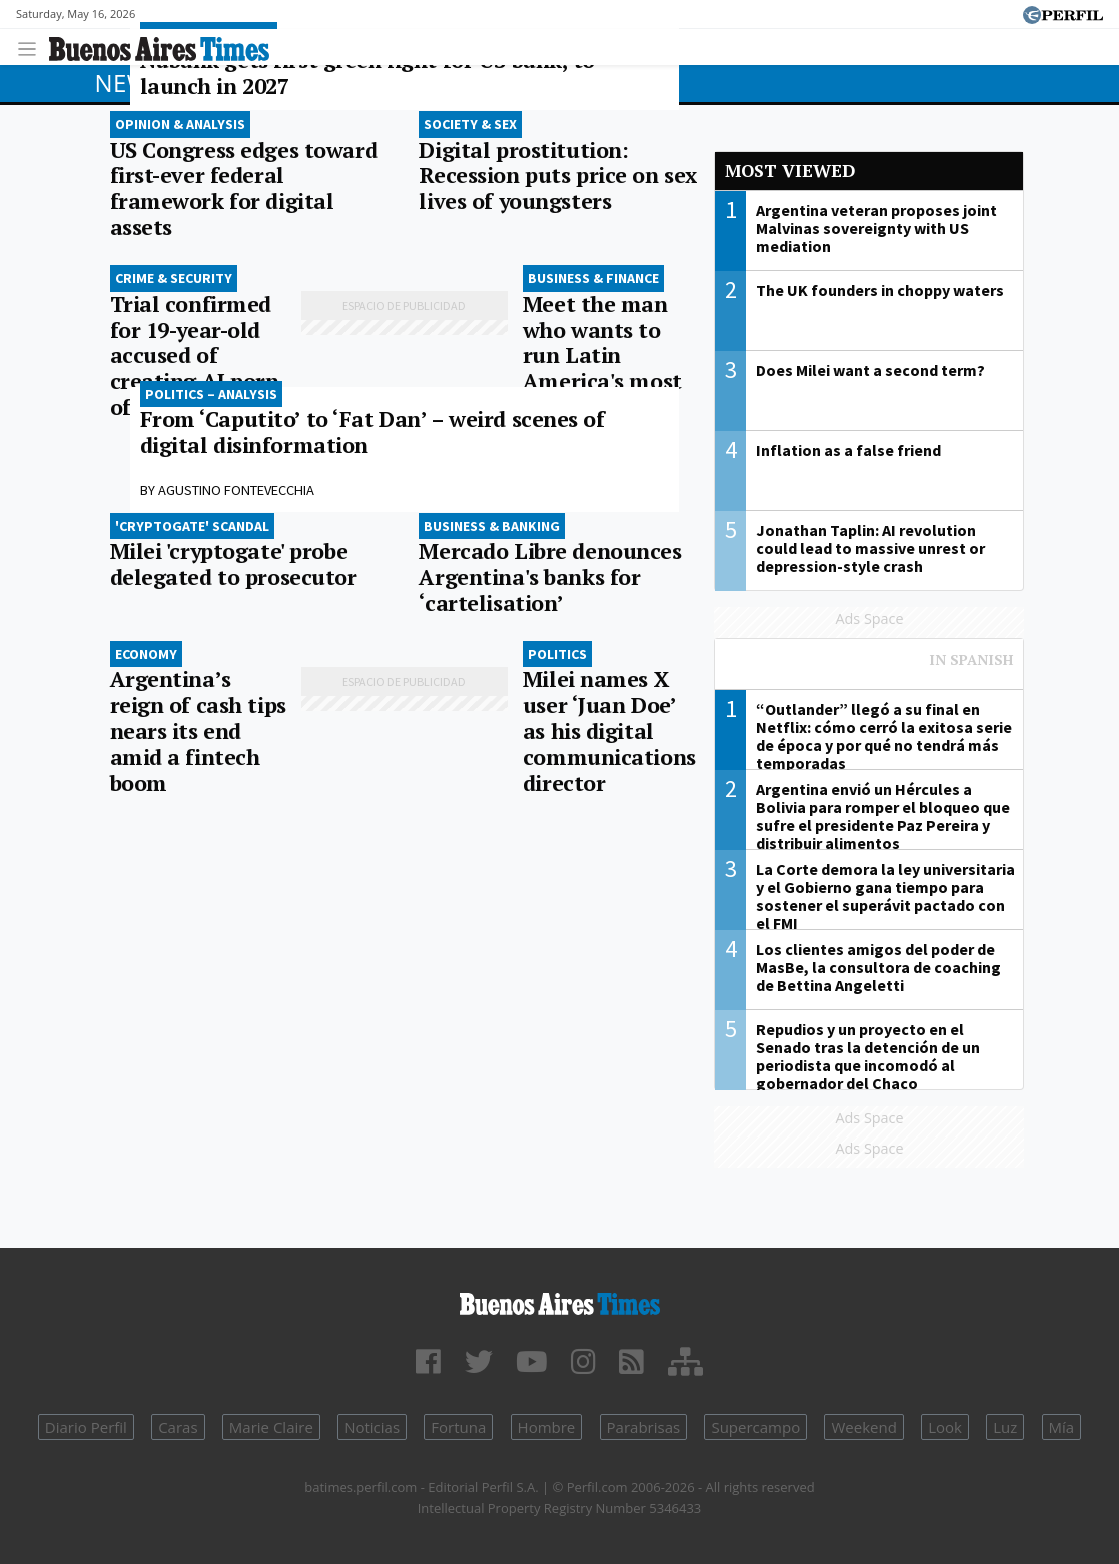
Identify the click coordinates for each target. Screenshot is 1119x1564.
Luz (1005, 1427)
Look (945, 1427)
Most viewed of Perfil (869, 669)
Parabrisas (644, 1427)
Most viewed (790, 170)
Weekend (863, 1427)
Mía (1062, 1427)
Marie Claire (271, 1427)
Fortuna (458, 1427)
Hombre (547, 1427)
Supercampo (755, 1427)
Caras (177, 1427)
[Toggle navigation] (32, 46)
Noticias (372, 1427)
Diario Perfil (86, 1427)
